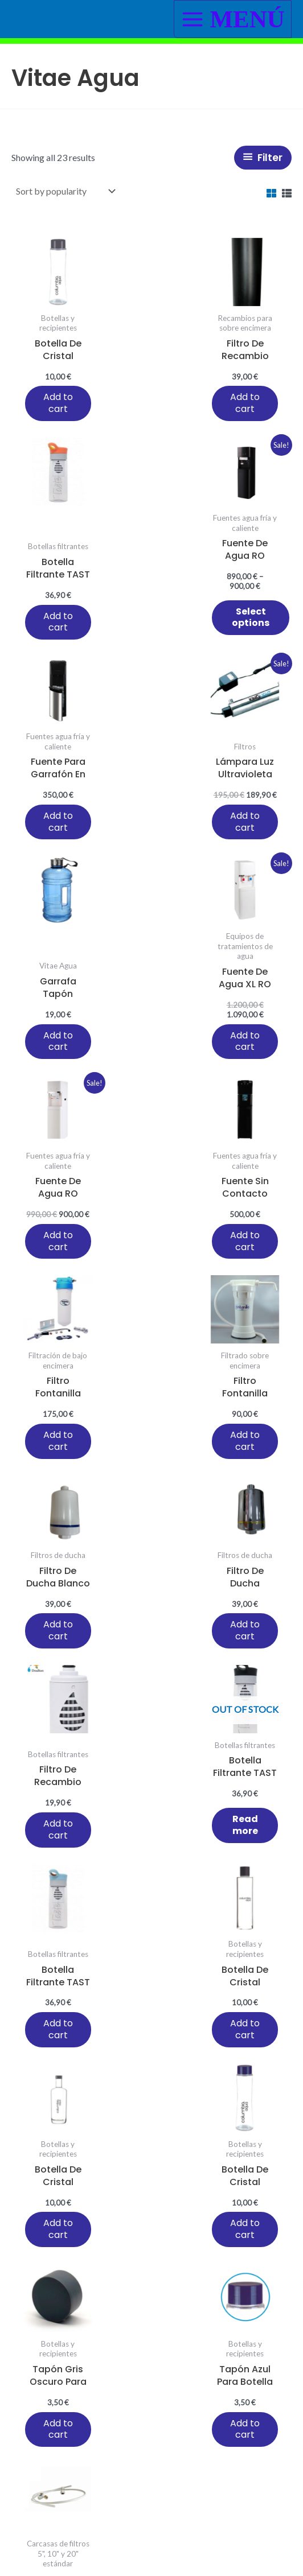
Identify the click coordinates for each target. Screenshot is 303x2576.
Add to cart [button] (49, 413)
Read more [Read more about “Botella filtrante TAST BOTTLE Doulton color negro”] (58, 1455)
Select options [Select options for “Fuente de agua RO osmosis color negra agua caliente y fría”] (64, 627)
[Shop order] (64, 191)
